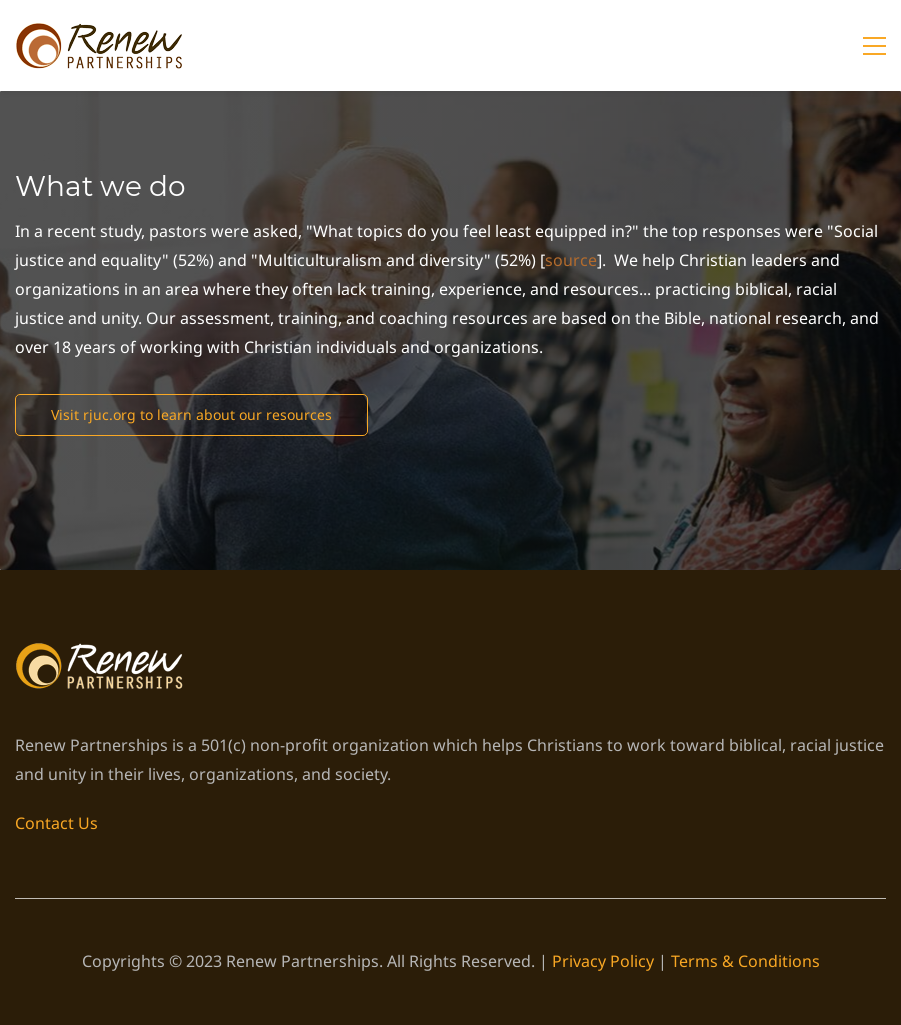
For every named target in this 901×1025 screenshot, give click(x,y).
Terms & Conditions (745, 961)
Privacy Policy (603, 961)
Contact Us (56, 823)
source (571, 260)
